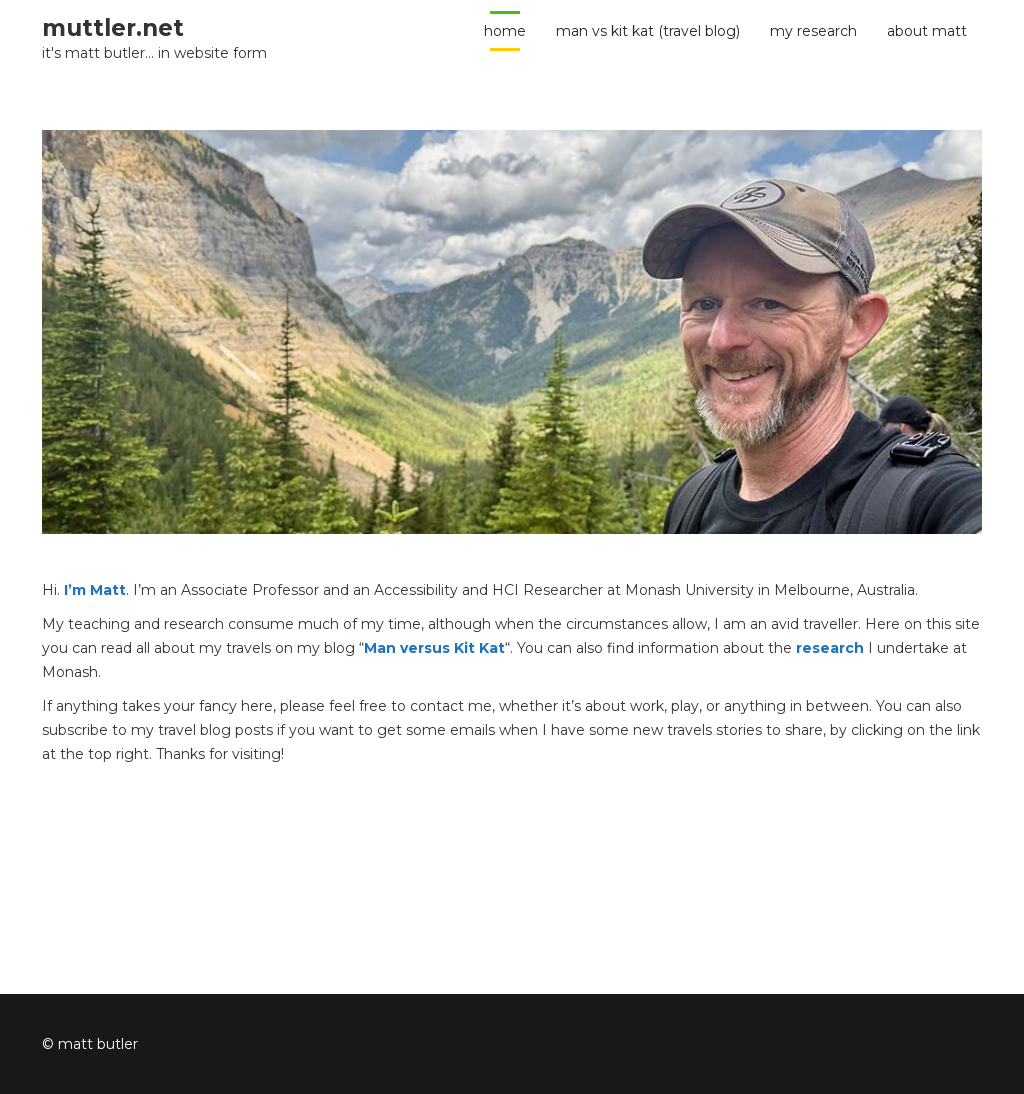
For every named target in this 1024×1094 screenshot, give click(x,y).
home (505, 31)
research (830, 648)
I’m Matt (95, 590)
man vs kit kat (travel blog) (648, 31)
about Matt (927, 31)
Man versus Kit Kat (434, 648)
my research (813, 31)
